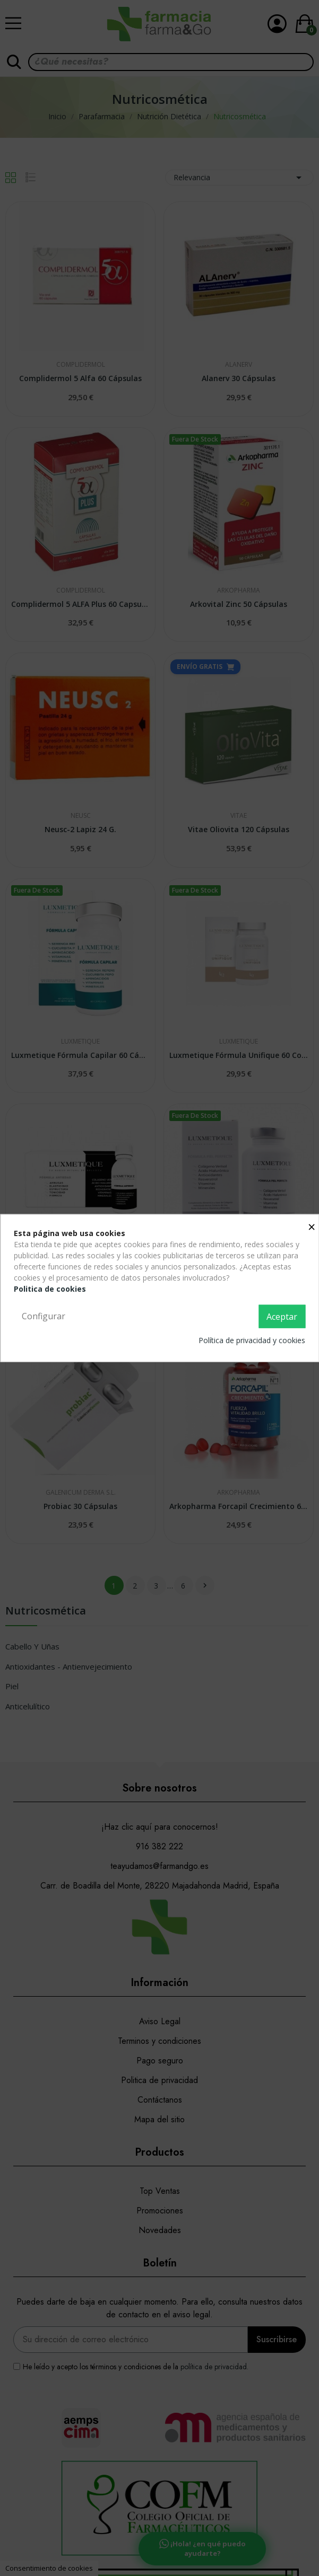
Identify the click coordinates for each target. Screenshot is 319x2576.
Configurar (43, 1316)
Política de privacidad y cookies (252, 1340)
